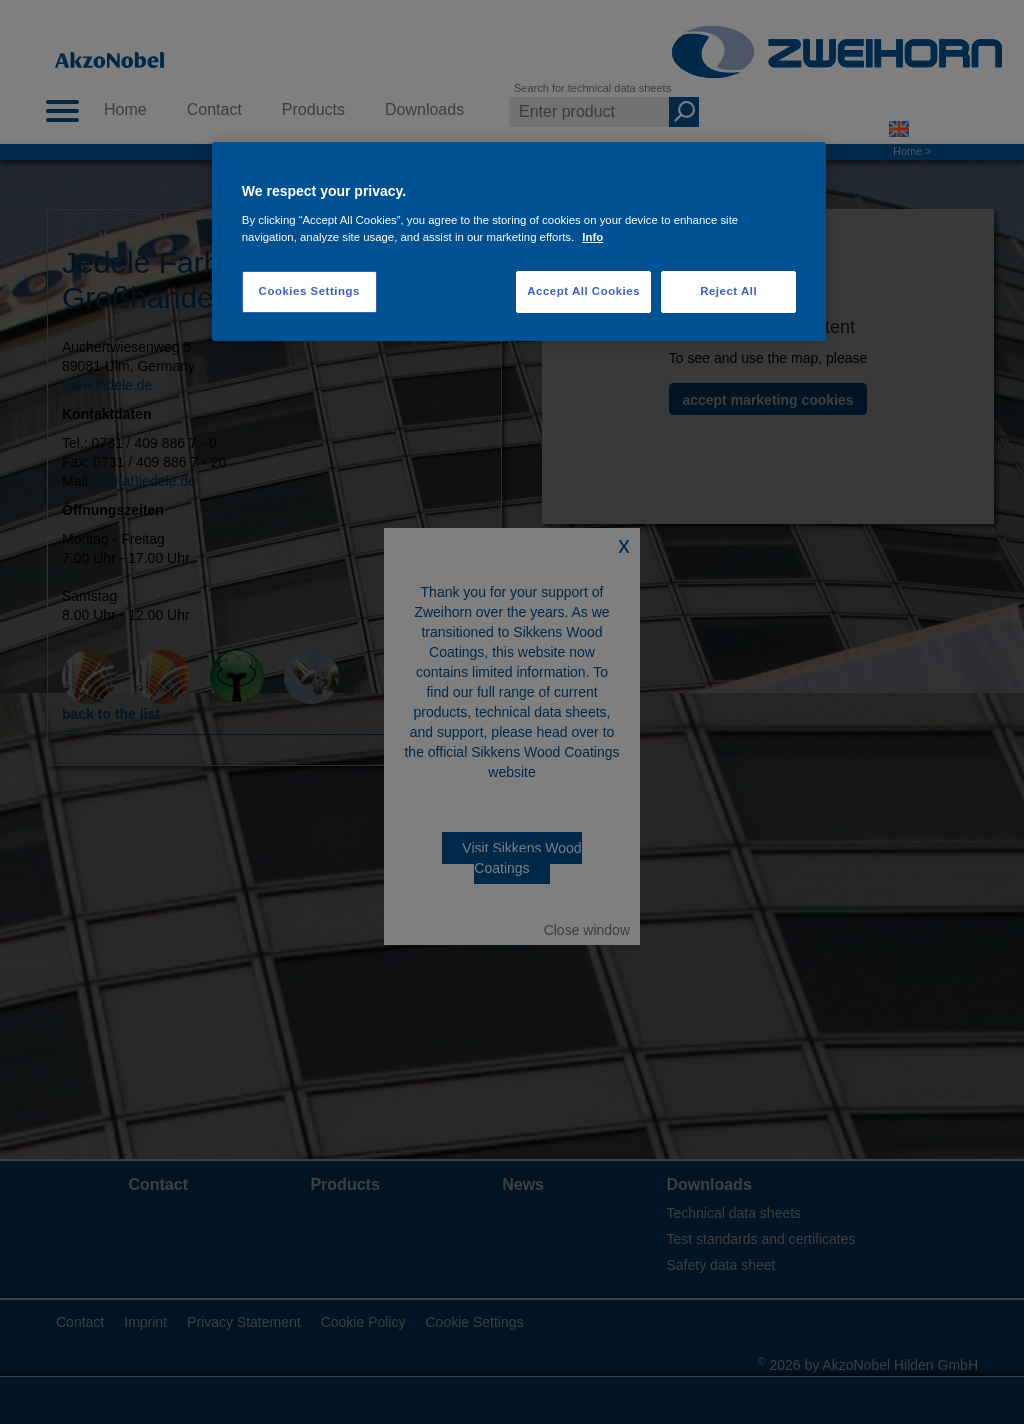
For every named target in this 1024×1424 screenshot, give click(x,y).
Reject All (728, 291)
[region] (519, 241)
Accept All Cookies (583, 291)
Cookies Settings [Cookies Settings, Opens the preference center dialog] (309, 291)
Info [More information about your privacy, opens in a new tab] (592, 237)
